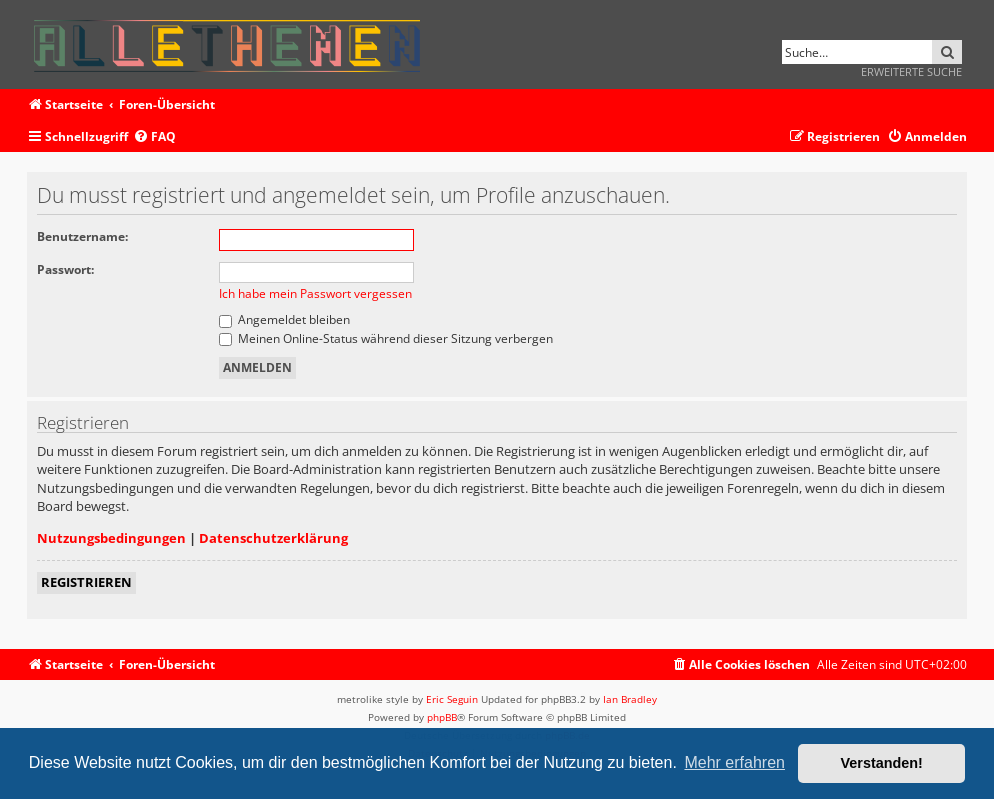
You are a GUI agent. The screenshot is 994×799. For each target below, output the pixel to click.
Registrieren (86, 582)
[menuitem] (154, 137)
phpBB (442, 717)
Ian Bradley (630, 699)
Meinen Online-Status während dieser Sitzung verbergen (386, 338)
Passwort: (65, 269)
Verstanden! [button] (882, 763)
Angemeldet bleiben (284, 319)
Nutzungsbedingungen (111, 538)
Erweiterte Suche (911, 71)
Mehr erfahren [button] (734, 762)
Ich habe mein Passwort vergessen (315, 293)
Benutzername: (82, 236)
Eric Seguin (452, 699)
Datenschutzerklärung (273, 538)
